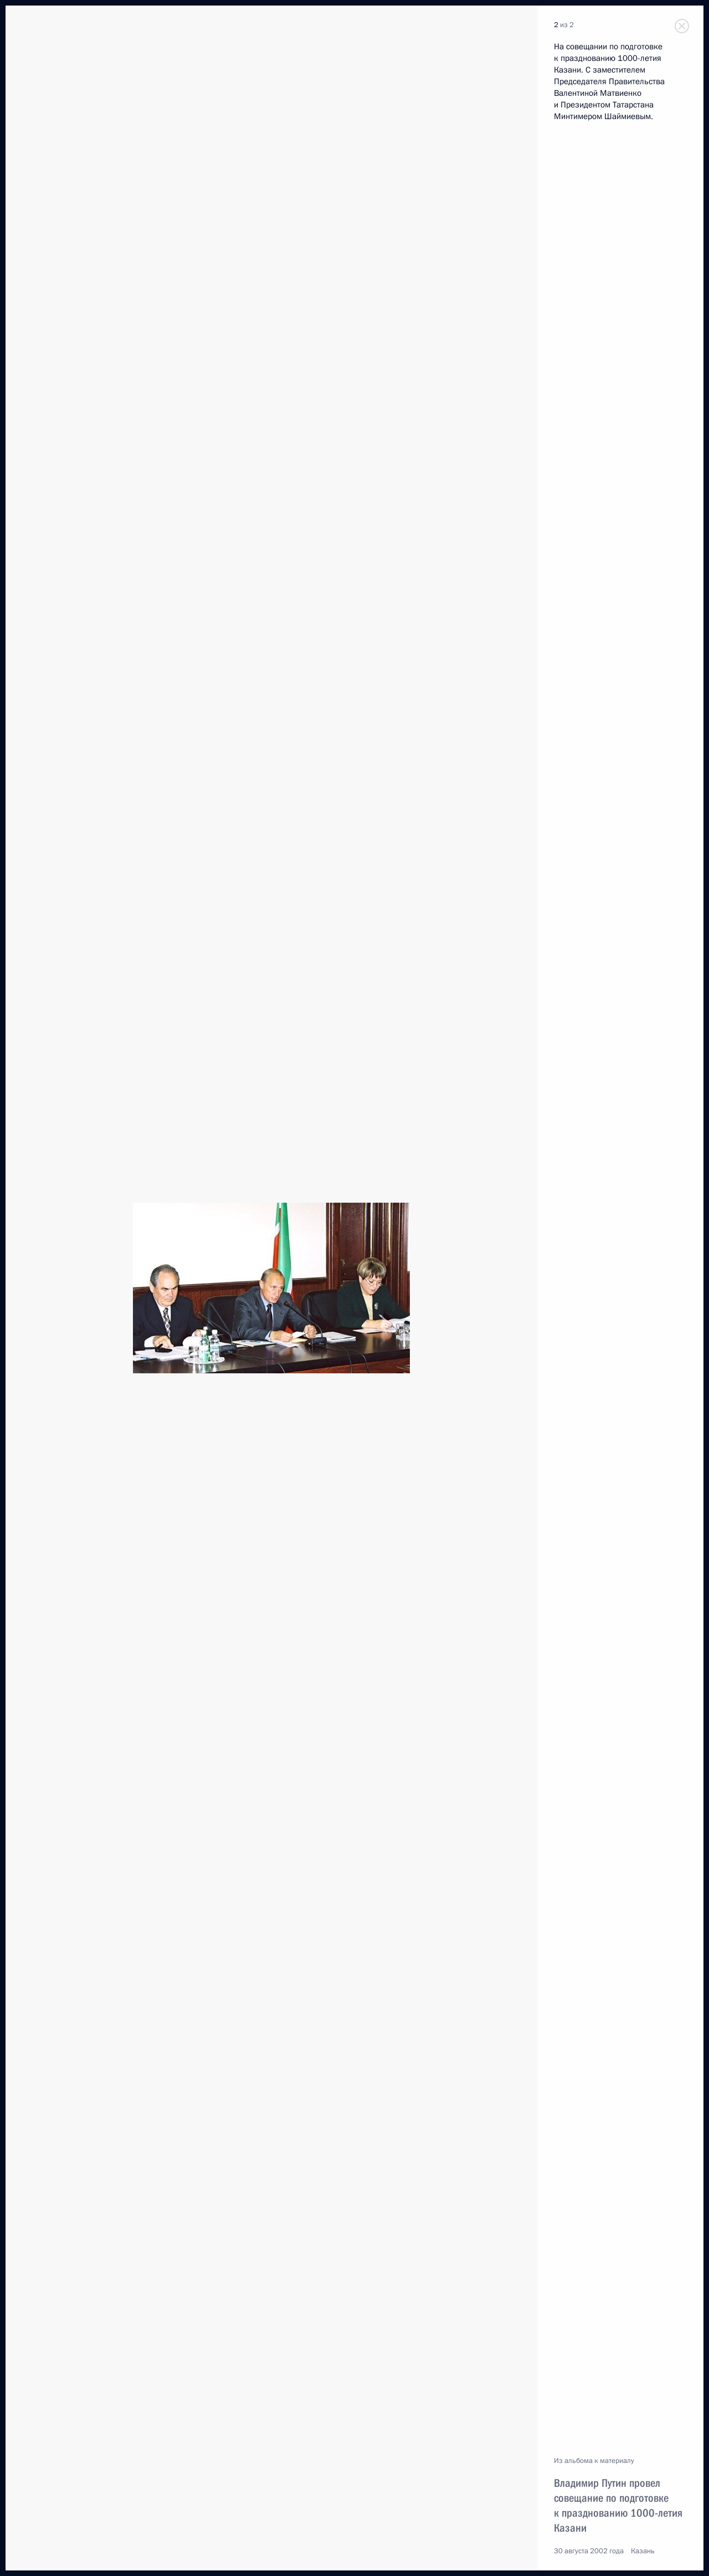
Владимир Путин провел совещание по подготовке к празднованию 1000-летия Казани (618, 2505)
